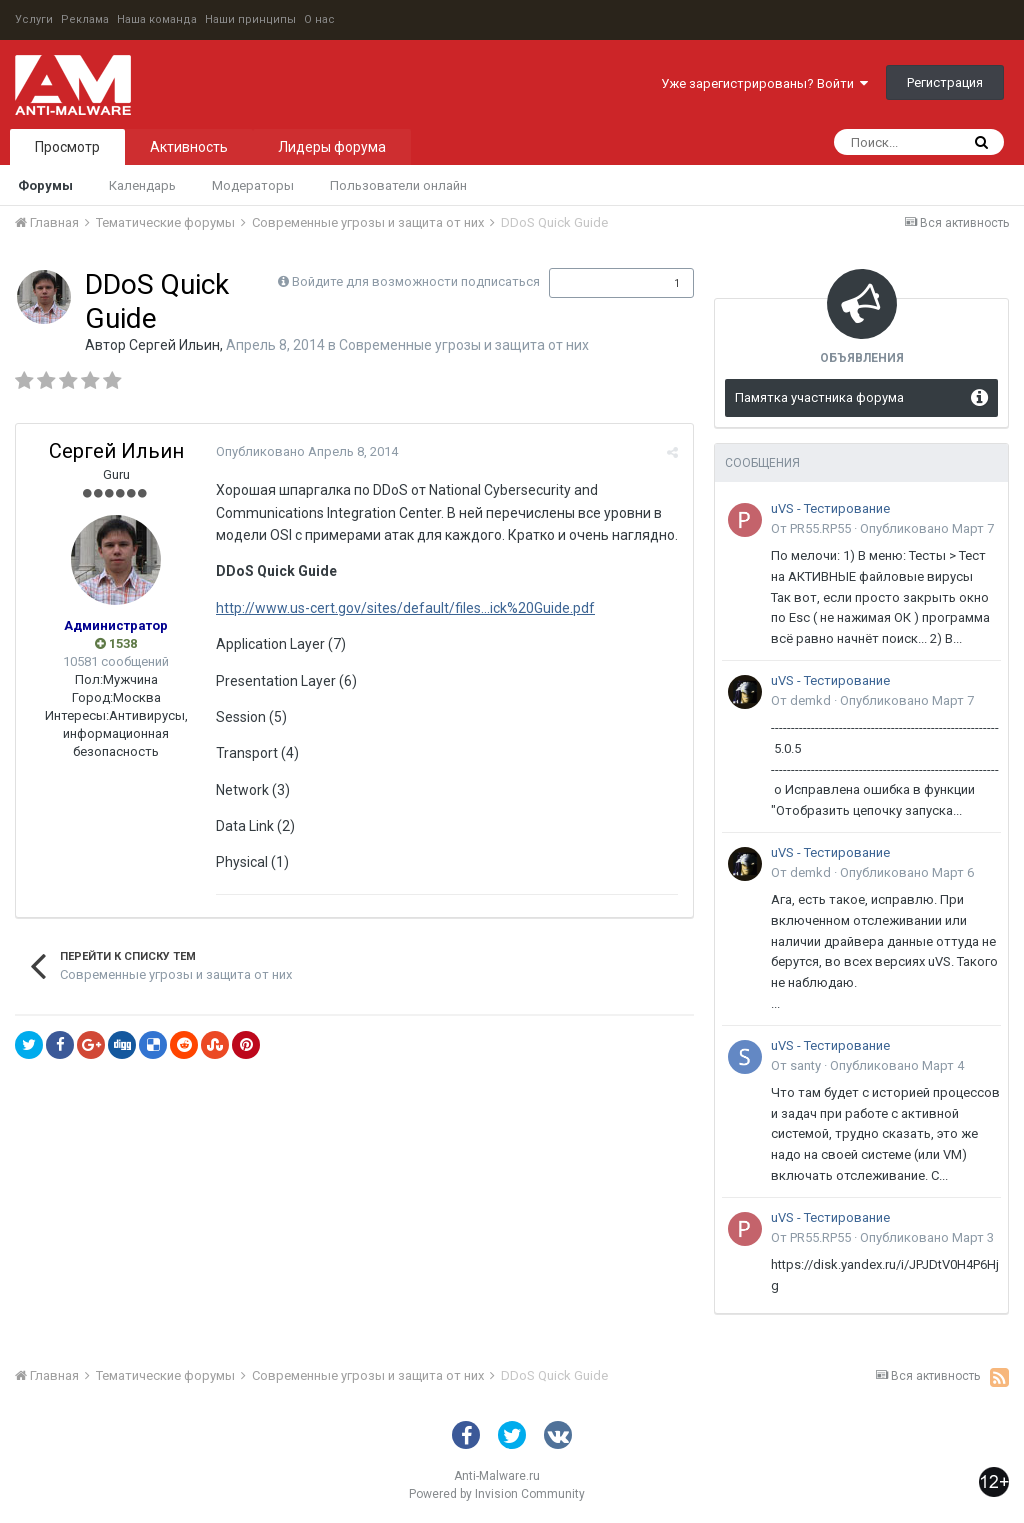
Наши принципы (250, 19)
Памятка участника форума (819, 397)
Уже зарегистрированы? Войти (764, 83)
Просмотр (67, 147)
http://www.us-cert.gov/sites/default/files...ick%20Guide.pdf (405, 608)
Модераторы (253, 185)
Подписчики (600, 283)
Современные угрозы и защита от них (464, 345)
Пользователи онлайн (398, 185)
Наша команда (157, 19)
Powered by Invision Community (497, 1494)
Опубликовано (307, 451)
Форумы (45, 185)
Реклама (85, 19)
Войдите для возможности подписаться (416, 281)
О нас (319, 19)
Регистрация (945, 82)
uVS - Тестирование (830, 508)
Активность (189, 147)
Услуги (34, 19)
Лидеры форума (332, 147)
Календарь (142, 185)
